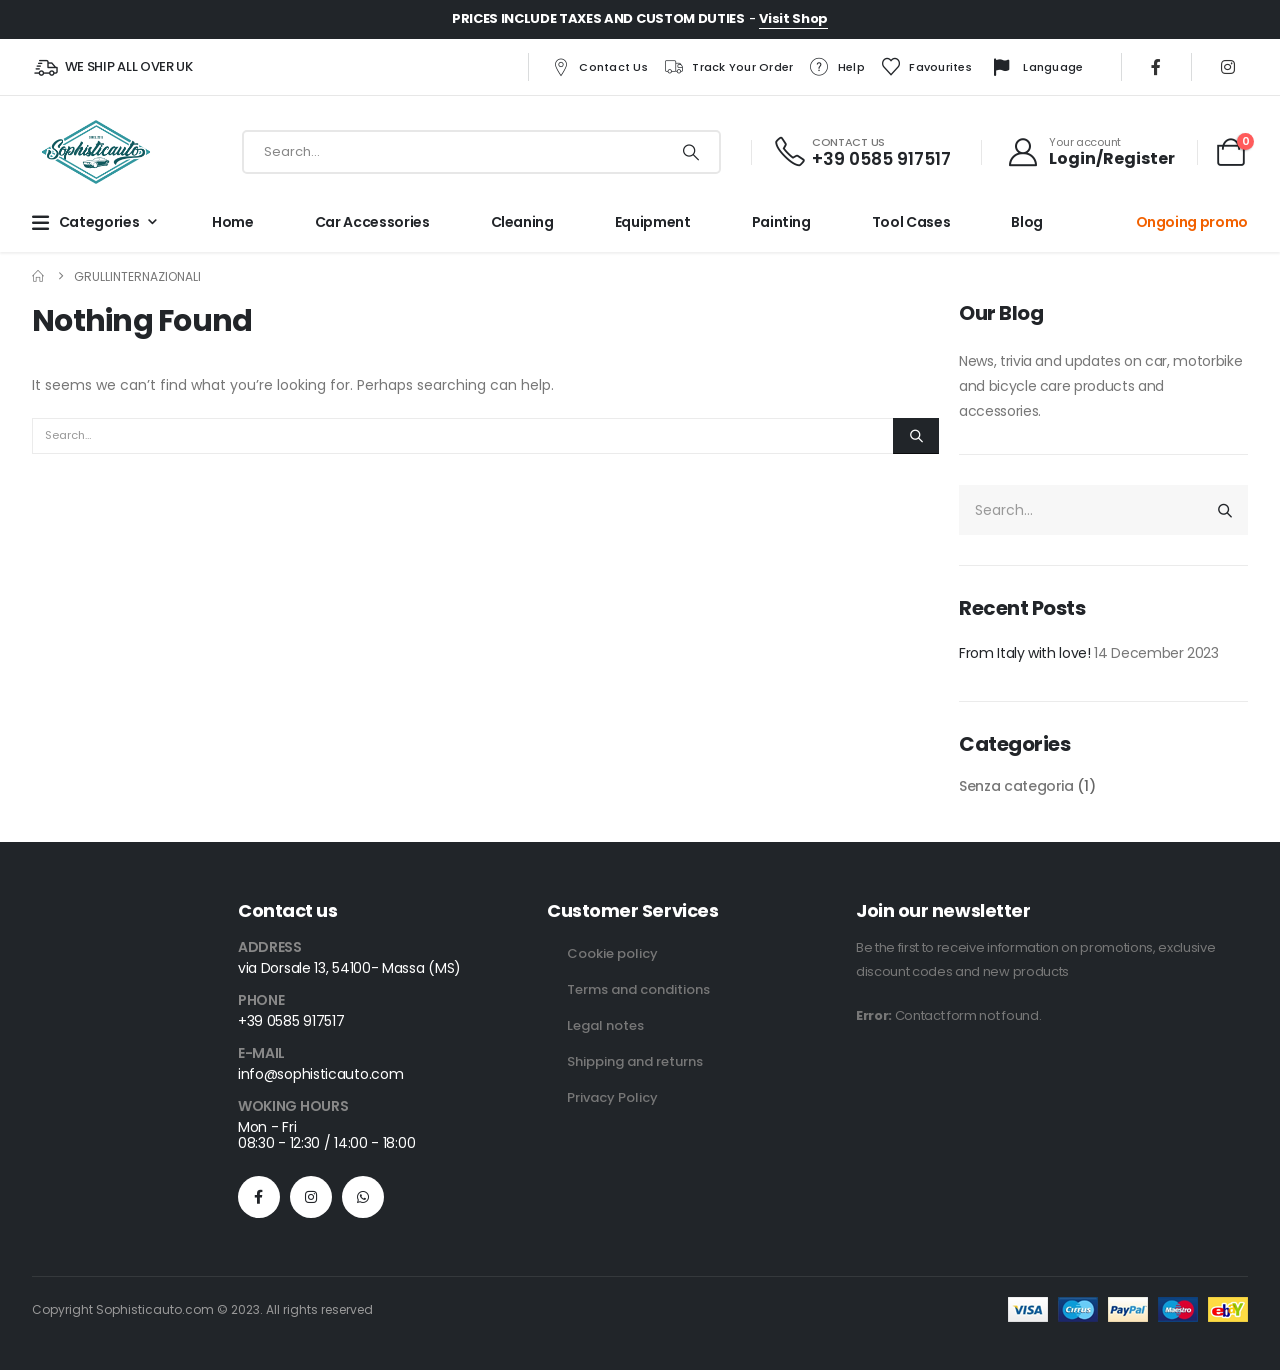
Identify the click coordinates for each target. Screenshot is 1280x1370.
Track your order (728, 67)
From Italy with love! (1025, 653)
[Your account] (1091, 152)
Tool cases (911, 222)
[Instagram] (1228, 67)
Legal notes (605, 1025)
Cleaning (522, 222)
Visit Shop (793, 18)
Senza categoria (1016, 786)
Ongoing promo (1192, 222)
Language (1035, 68)
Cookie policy (612, 953)
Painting (781, 222)
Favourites (926, 67)
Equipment (653, 222)
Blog (1027, 222)
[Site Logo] (96, 152)
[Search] (691, 152)
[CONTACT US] (861, 152)
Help (837, 67)
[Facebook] (1156, 67)
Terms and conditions (638, 989)
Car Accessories (372, 222)
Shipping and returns (635, 1061)
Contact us (599, 67)
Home (233, 222)
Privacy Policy (612, 1097)
